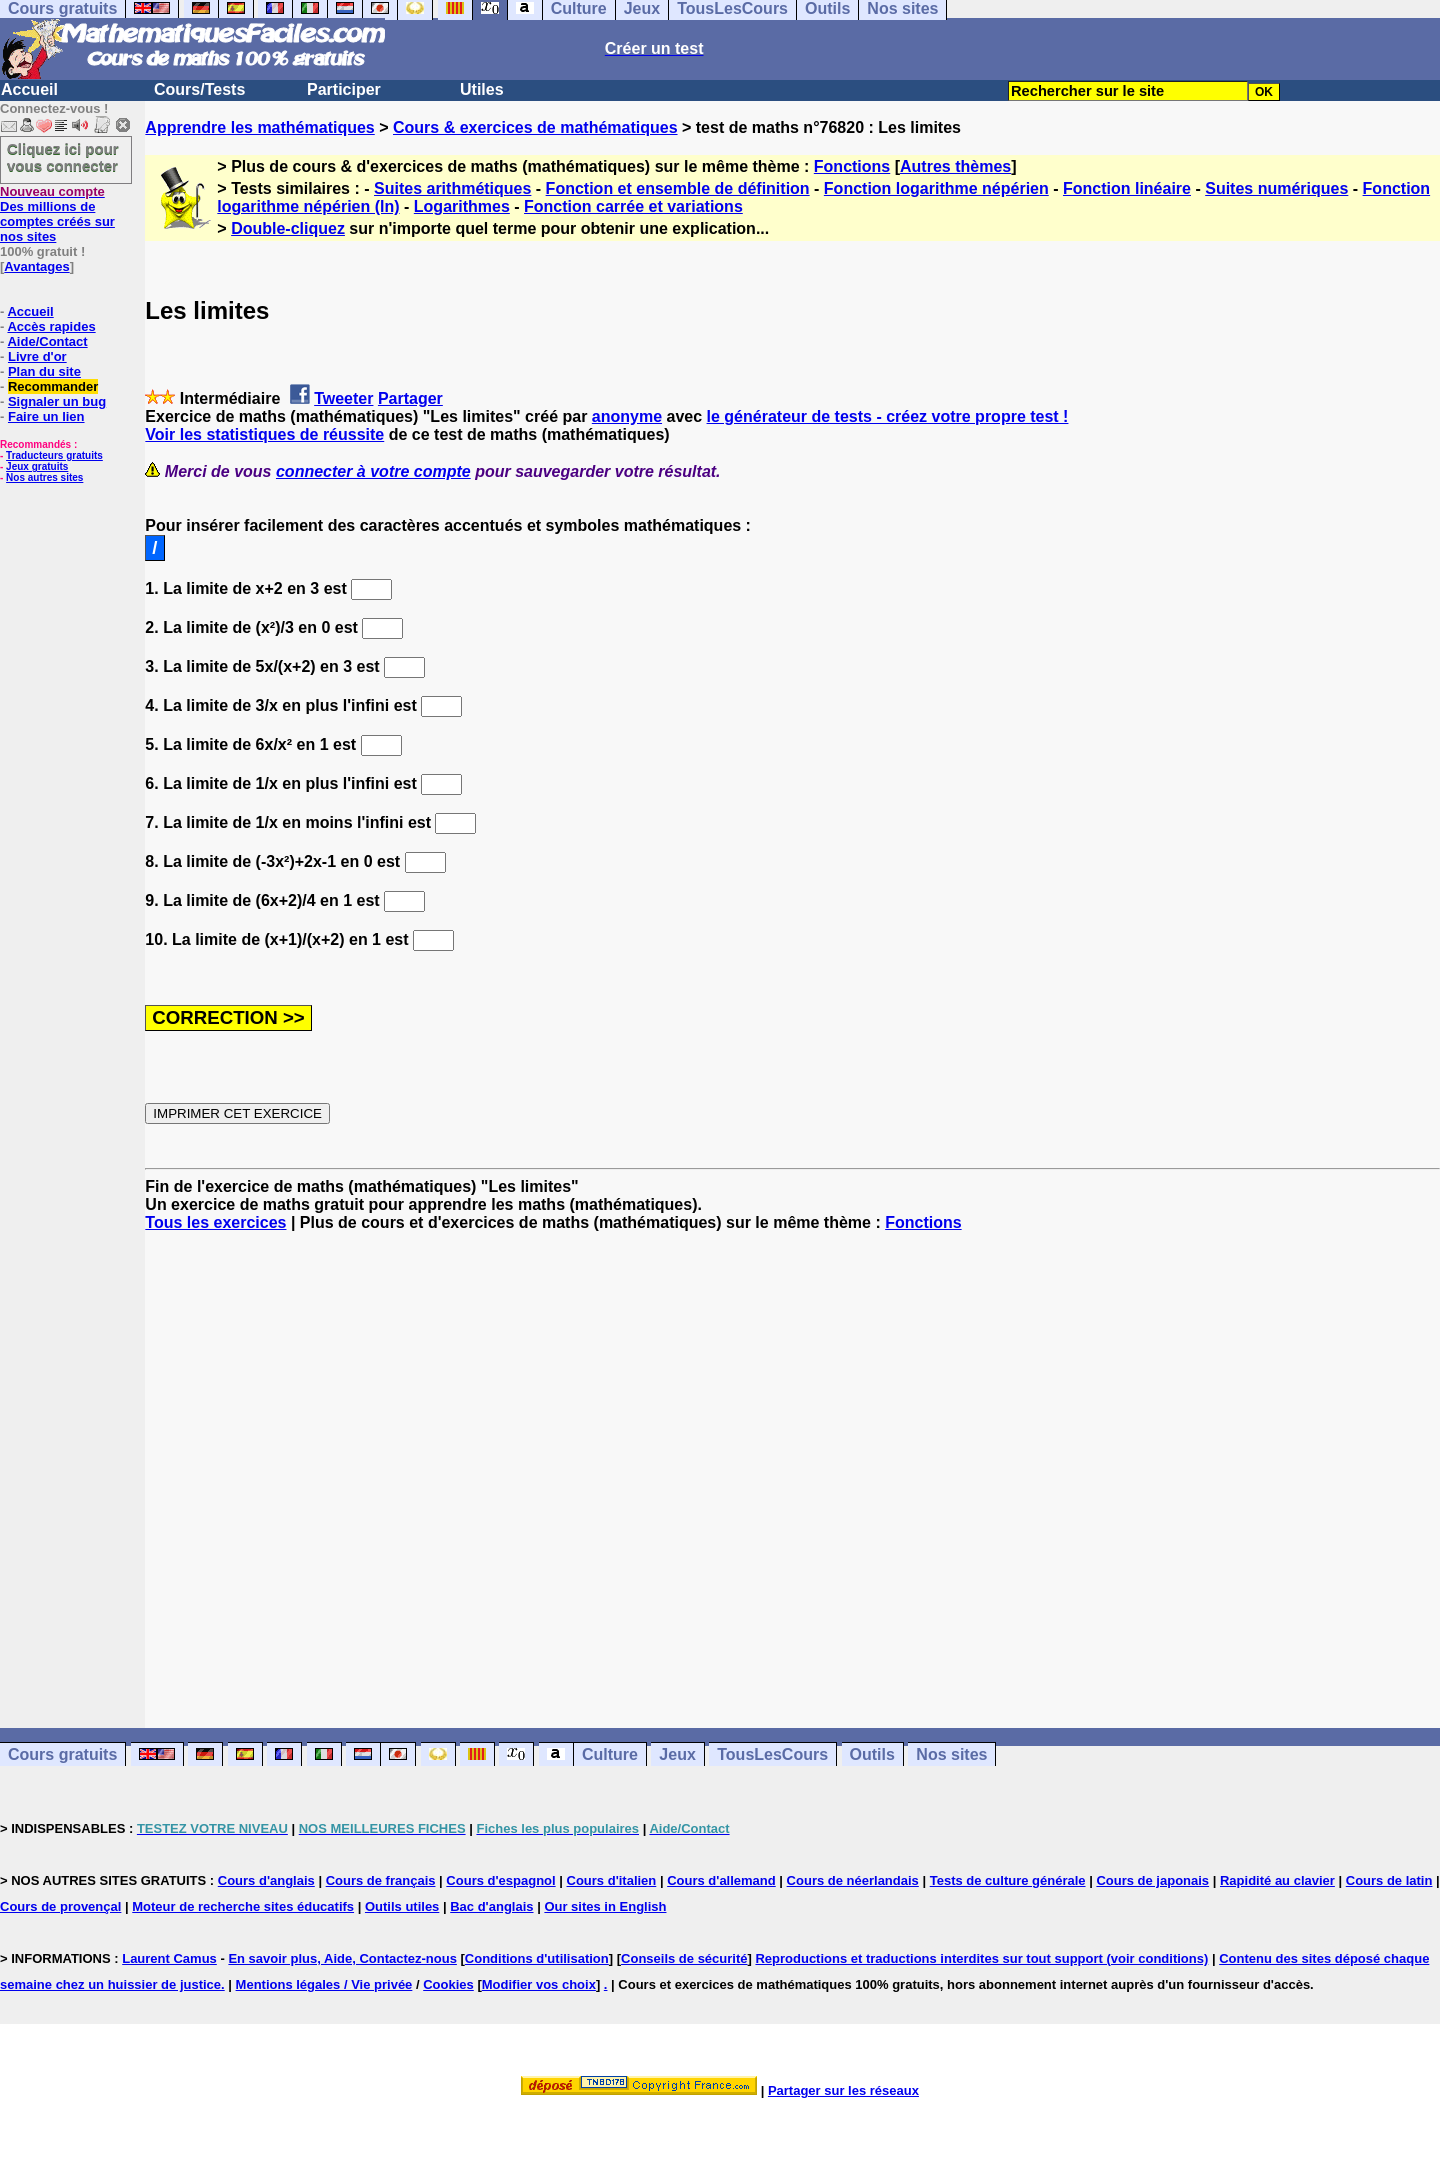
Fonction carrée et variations (633, 206)
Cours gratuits (62, 1754)
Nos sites (951, 1754)
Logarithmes (462, 206)
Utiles (482, 89)
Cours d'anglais (266, 1880)
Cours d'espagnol (500, 1880)
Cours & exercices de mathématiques (535, 127)
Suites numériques (1276, 188)
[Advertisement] (793, 1462)
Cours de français (381, 1880)
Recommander (53, 386)
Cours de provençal (60, 1906)
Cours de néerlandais (853, 1880)
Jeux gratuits (37, 466)
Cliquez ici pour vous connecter (63, 157)
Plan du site (44, 371)
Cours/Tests (199, 89)
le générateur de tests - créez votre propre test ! (888, 416)
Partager (410, 398)
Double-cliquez (288, 228)
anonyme (627, 416)
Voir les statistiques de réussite (264, 434)
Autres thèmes (955, 166)
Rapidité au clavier (1277, 1880)
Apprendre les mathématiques (259, 127)
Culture (610, 1754)
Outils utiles (402, 1906)
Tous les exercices (215, 1222)
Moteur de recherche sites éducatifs (243, 1906)
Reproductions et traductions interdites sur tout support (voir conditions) (981, 1958)
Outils (872, 1754)
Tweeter (343, 398)
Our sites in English (605, 1906)
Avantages (36, 266)
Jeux (677, 1754)
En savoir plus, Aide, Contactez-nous (342, 1958)
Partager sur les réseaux (843, 2090)
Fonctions (852, 166)
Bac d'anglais (491, 1906)
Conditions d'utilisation (537, 1958)
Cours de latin (1389, 1880)
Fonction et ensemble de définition (678, 188)
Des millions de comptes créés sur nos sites (57, 214)
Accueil (29, 89)
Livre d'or (37, 356)
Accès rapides (51, 326)
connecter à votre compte (373, 471)
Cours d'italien (612, 1880)
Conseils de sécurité (684, 1958)
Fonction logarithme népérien (936, 188)
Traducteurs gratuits (54, 455)
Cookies (448, 1984)
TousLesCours (772, 1754)
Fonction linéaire (1127, 188)
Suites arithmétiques (452, 188)
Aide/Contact (47, 341)
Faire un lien (46, 416)
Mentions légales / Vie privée (324, 1984)
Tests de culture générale (1008, 1880)
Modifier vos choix (539, 1984)
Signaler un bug (57, 401)
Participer (344, 89)
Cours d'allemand (721, 1880)
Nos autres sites (44, 477)
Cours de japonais (1152, 1880)
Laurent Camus (169, 1958)
